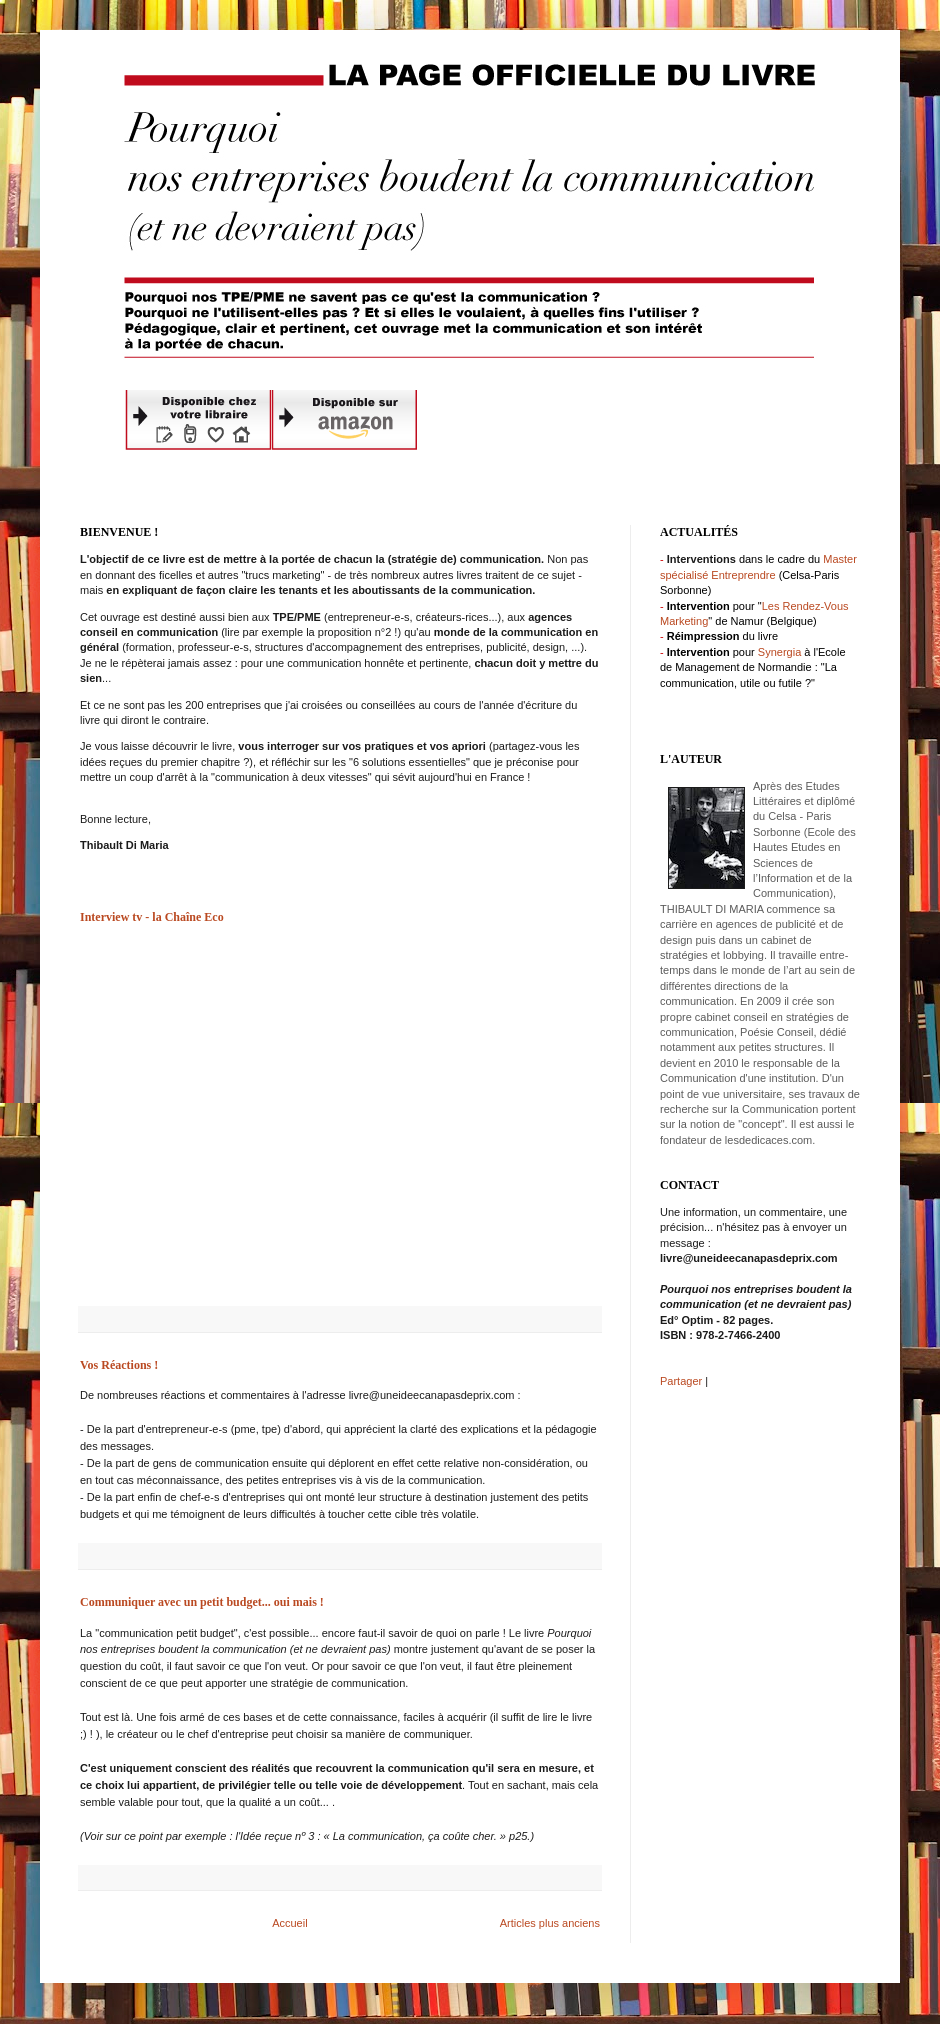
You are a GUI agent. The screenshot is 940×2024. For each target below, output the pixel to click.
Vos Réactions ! (119, 1365)
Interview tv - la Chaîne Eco (152, 917)
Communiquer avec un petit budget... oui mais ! (202, 1602)
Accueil (289, 1923)
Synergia (779, 652)
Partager (681, 1381)
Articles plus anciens (550, 1923)
